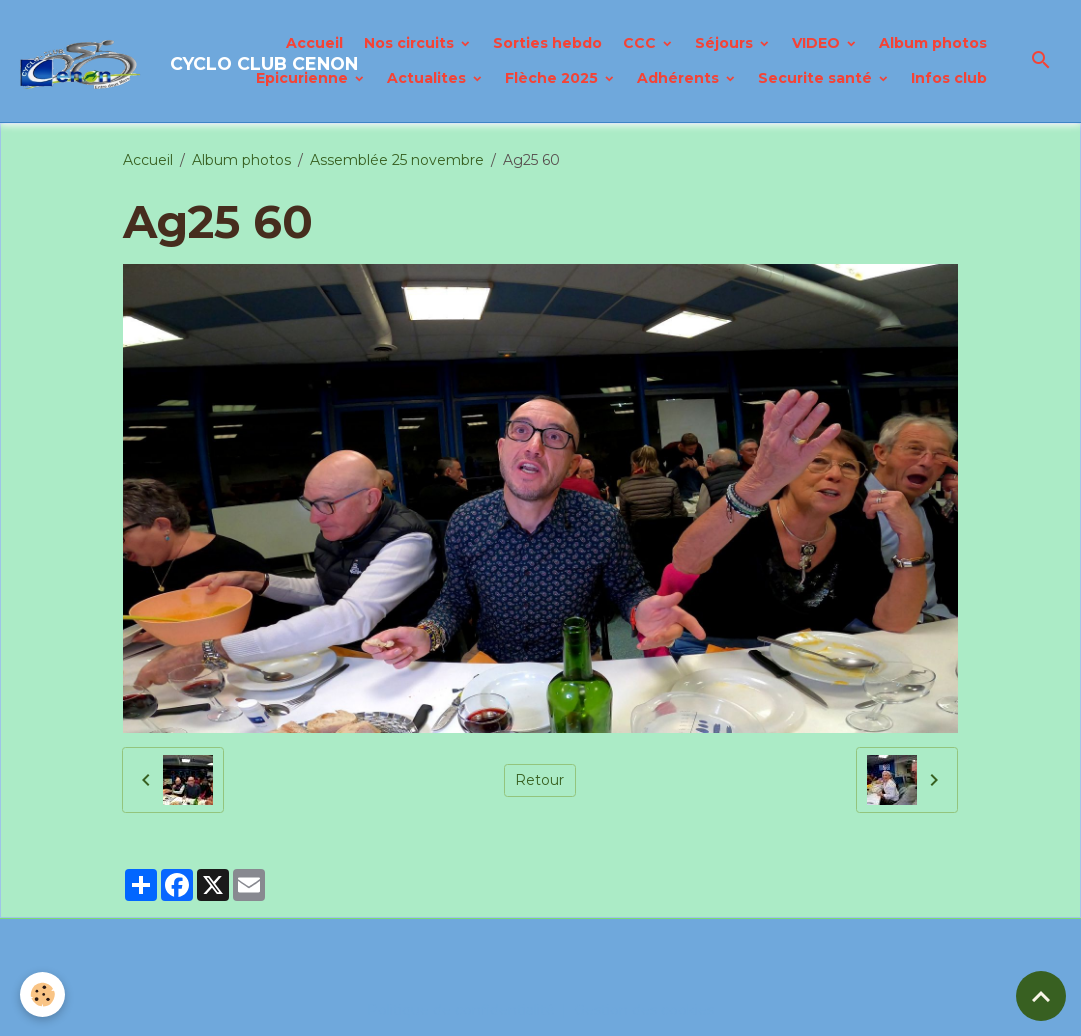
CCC (641, 43)
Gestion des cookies (644, 1010)
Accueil (314, 43)
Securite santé (817, 78)
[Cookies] (42, 994)
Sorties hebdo (547, 43)
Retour (539, 780)
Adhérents (680, 78)
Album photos (933, 43)
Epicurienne (304, 78)
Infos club (949, 78)
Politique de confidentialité (461, 1010)
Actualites (428, 78)
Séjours (726, 43)
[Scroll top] (1041, 996)
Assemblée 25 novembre (397, 160)
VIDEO (818, 43)
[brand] (118, 61)
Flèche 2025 (553, 78)
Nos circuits (411, 43)
